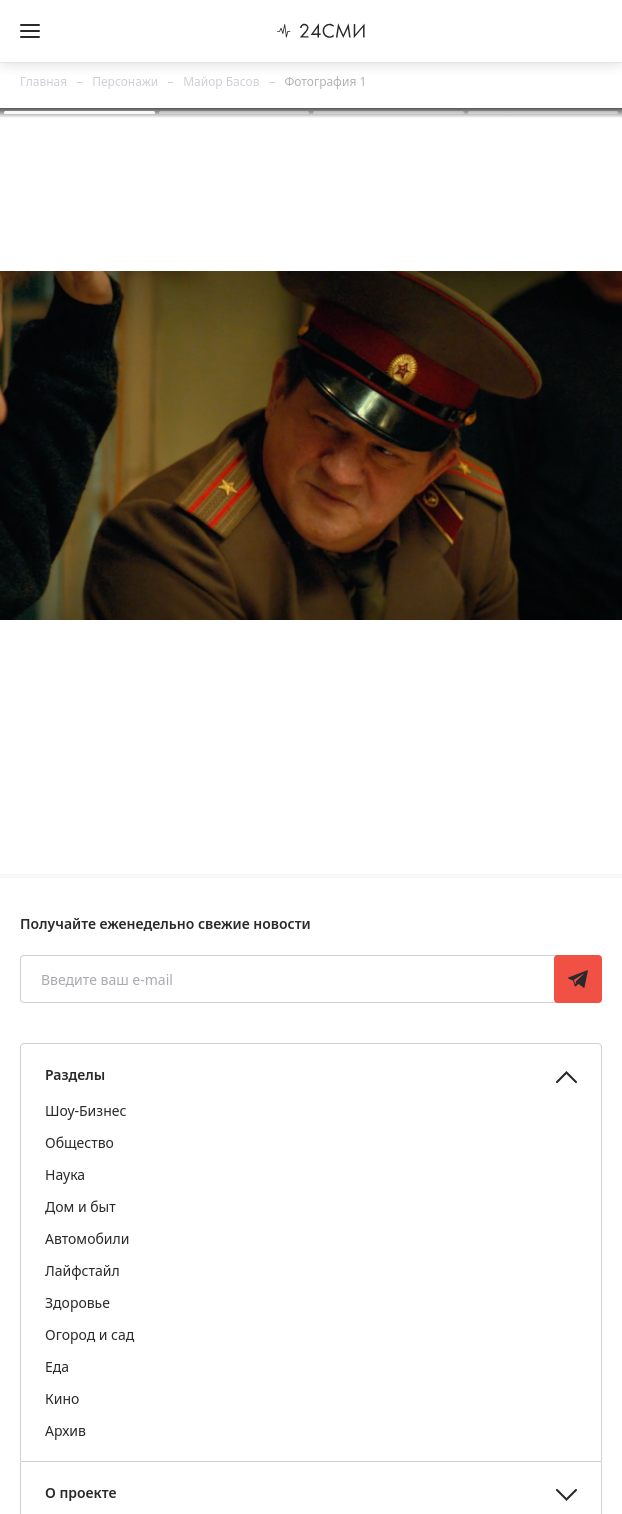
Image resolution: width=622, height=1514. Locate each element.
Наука (65, 1174)
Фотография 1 (326, 81)
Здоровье (77, 1302)
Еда (57, 1366)
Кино (62, 1398)
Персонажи (125, 81)
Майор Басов (221, 81)
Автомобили (87, 1238)
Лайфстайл (82, 1270)
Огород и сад (89, 1334)
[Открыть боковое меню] (30, 31)
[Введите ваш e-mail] (289, 979)
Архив (65, 1430)
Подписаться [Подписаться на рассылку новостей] (578, 979)
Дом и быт (80, 1206)
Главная (43, 81)
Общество (79, 1142)
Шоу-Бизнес (85, 1110)
